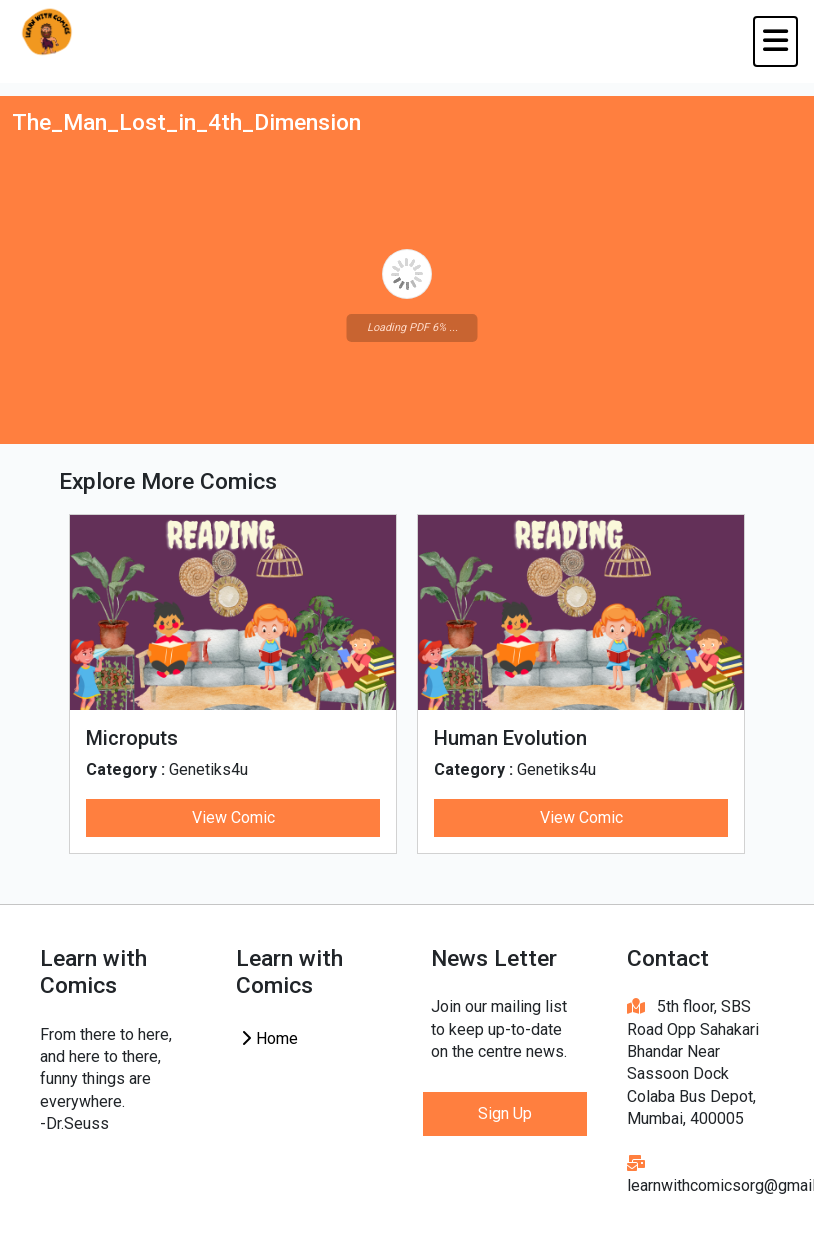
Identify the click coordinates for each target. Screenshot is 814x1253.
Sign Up (505, 1113)
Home (269, 1038)
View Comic (233, 817)
